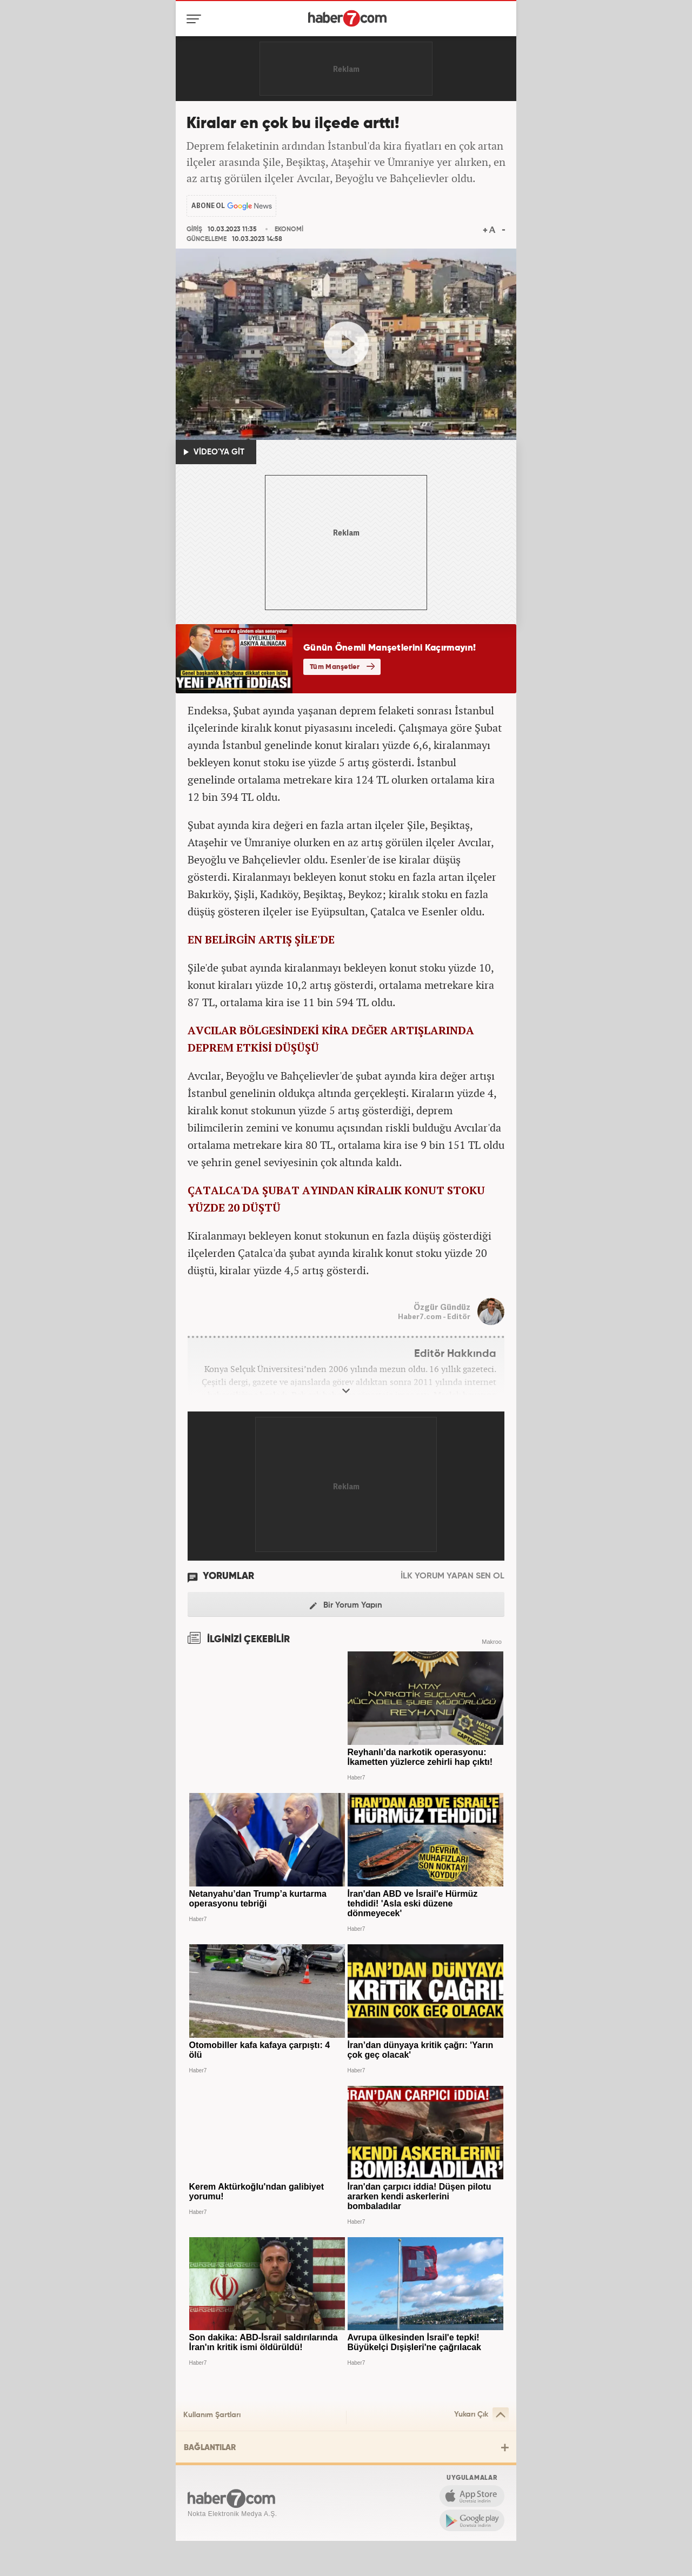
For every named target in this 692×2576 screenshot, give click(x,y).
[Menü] (196, 19)
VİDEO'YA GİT (214, 452)
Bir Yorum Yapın (346, 1605)
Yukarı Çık (481, 2414)
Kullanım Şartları (212, 2415)
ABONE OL (208, 205)
